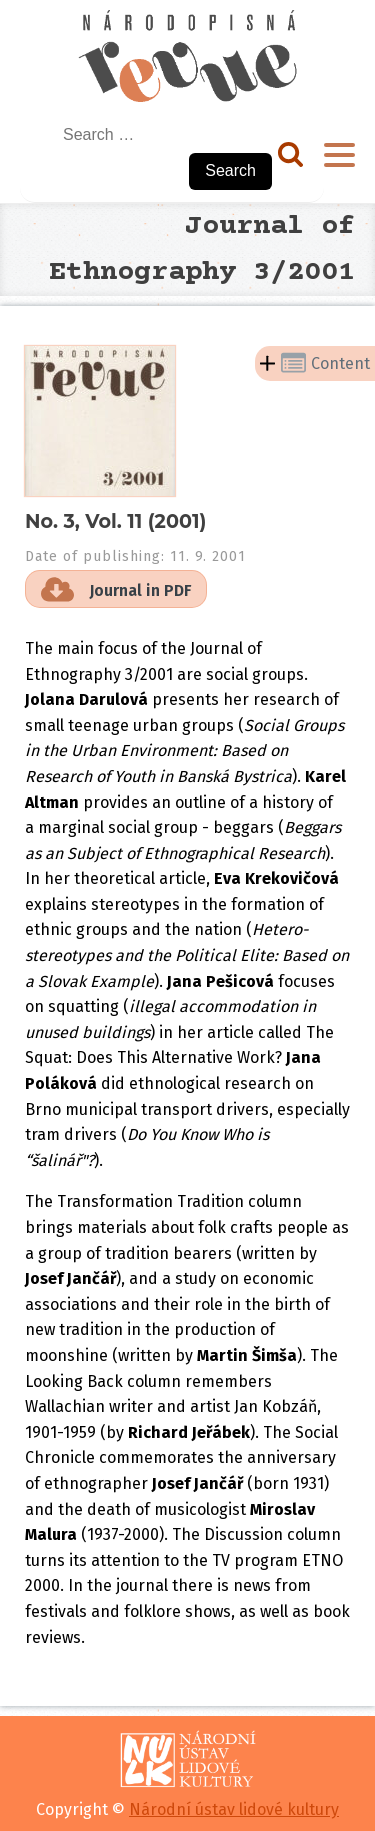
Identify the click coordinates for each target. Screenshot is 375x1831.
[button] (116, 589)
